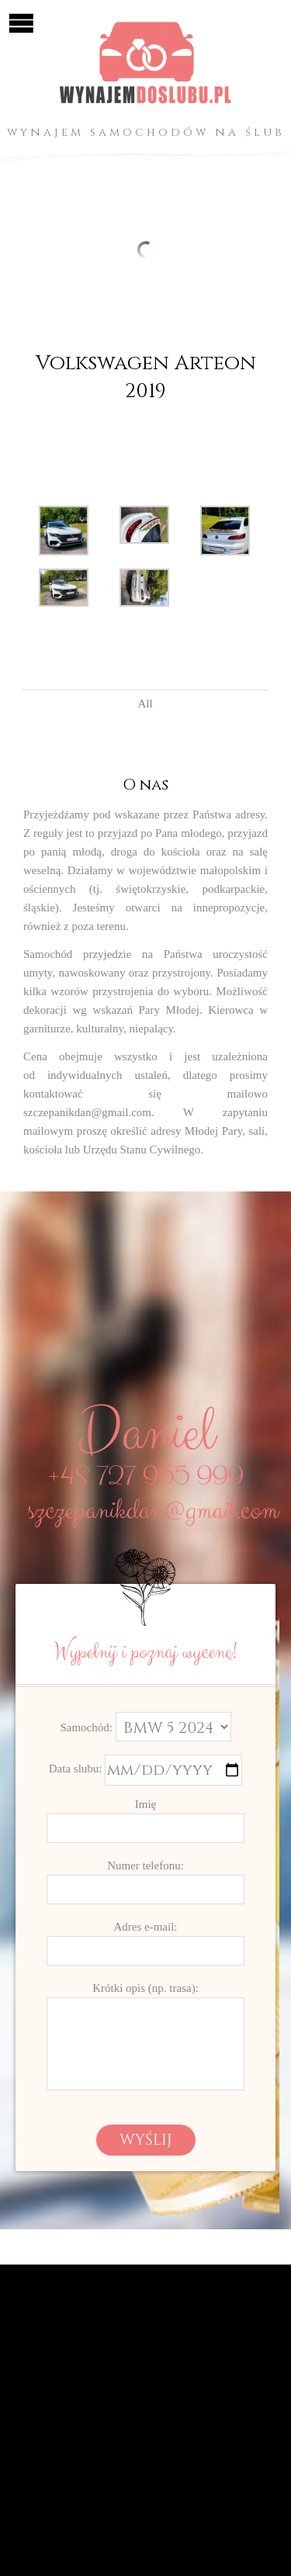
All (144, 703)
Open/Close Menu (21, 21)
